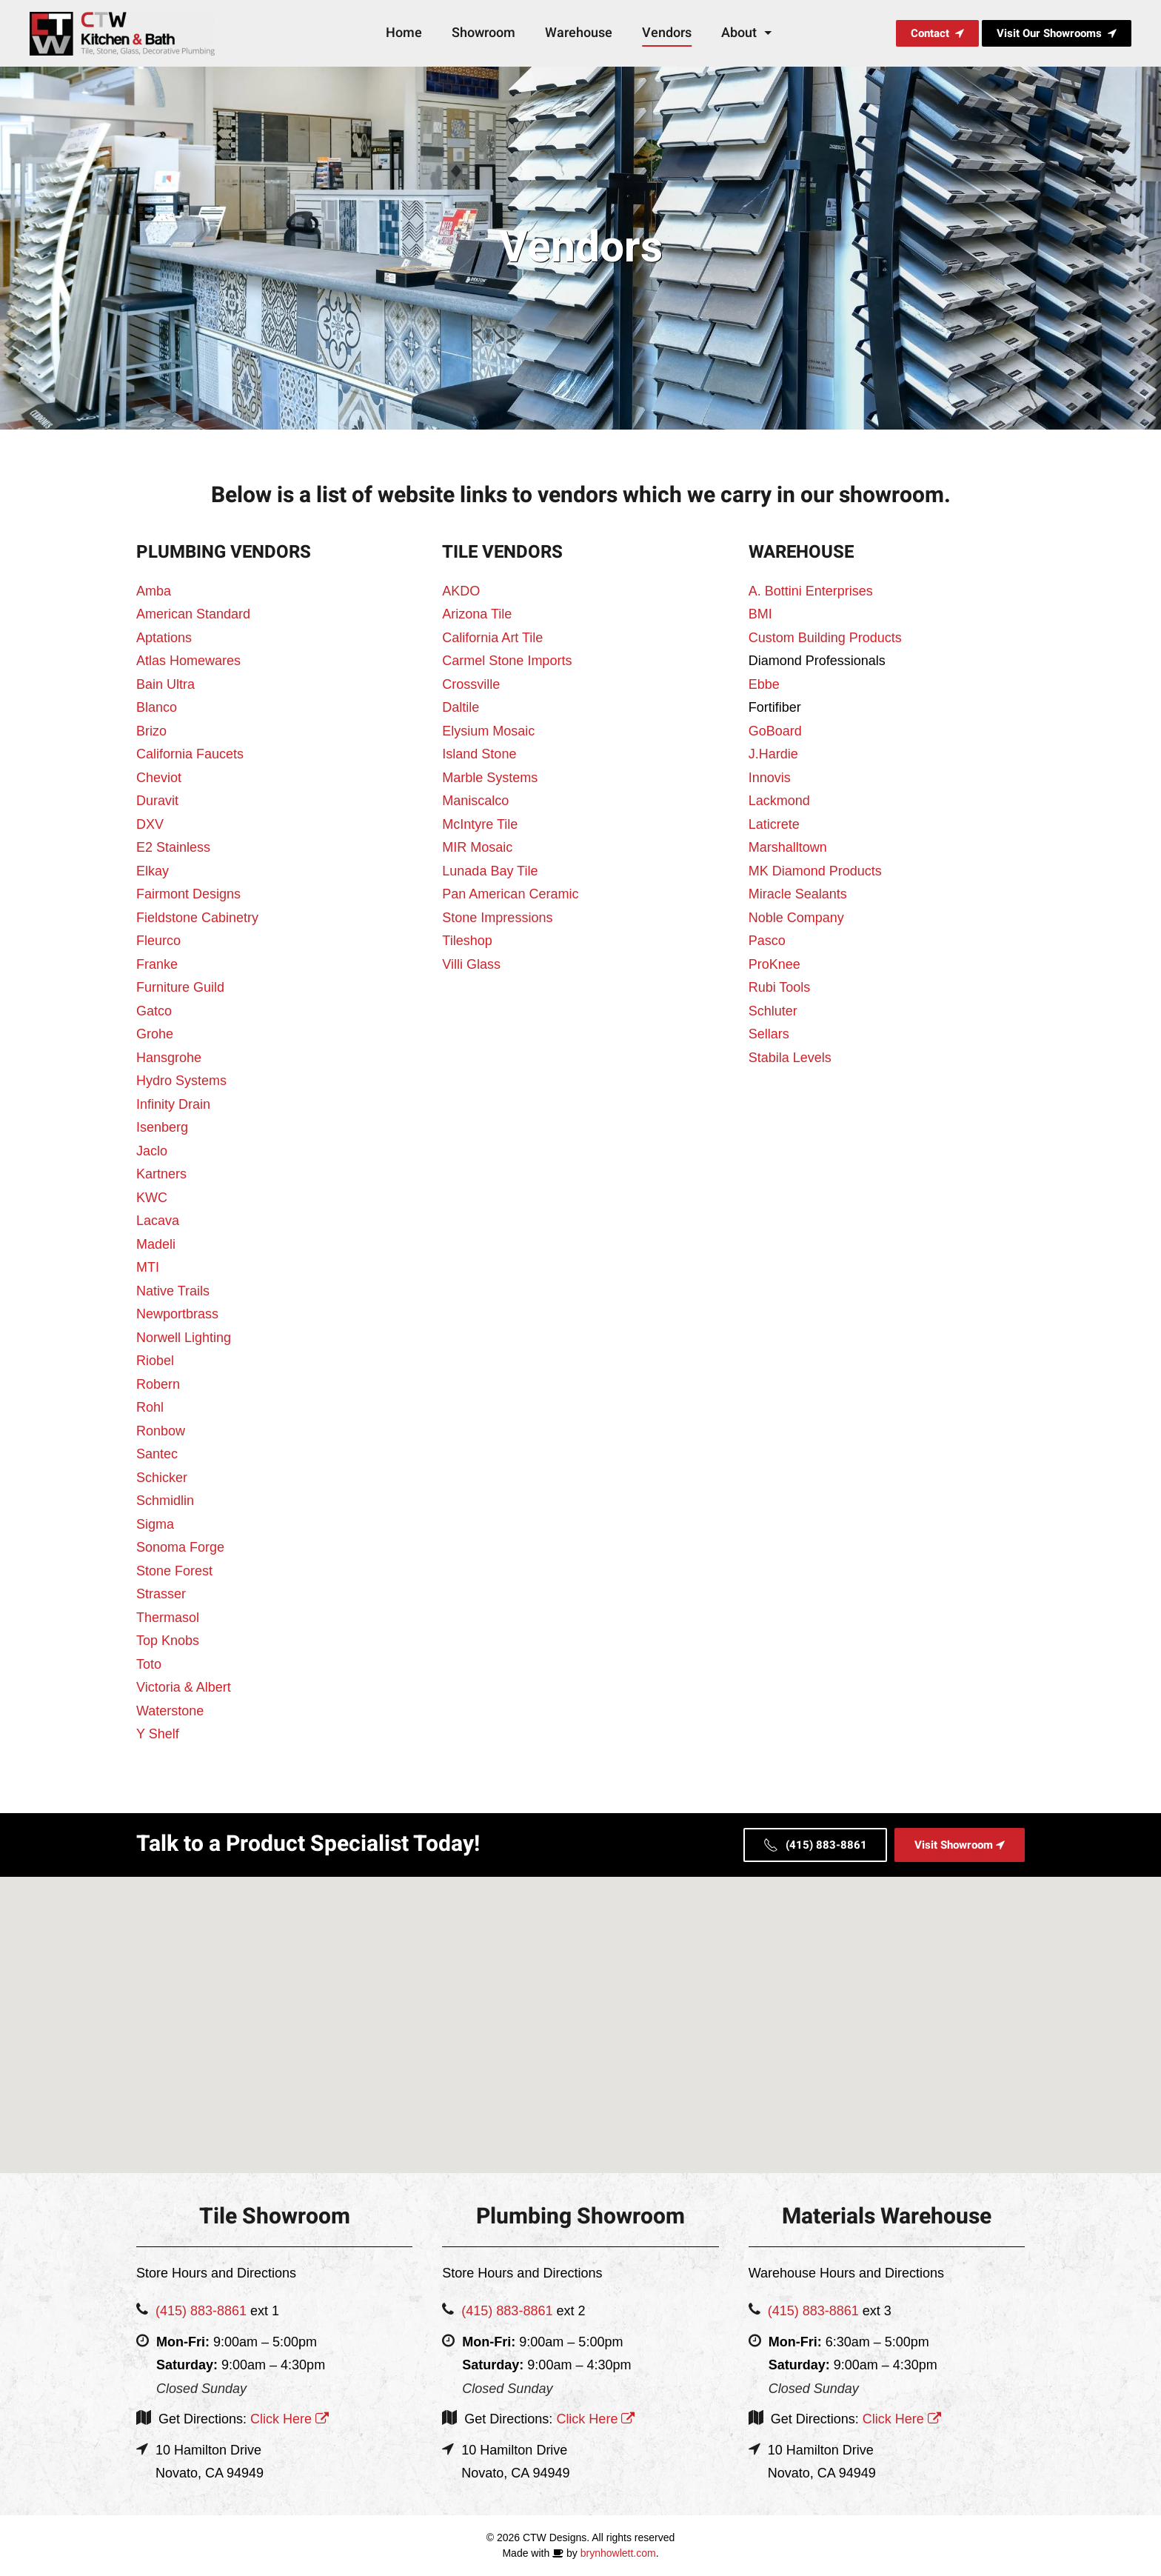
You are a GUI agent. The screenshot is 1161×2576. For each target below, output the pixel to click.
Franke (157, 964)
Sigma (155, 1524)
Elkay (152, 871)
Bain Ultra (165, 684)
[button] (580, 2011)
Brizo (151, 731)
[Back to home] (124, 33)
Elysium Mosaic (488, 731)
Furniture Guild (180, 987)
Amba (153, 591)
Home (404, 33)
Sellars (769, 1034)
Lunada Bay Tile (490, 871)
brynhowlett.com (618, 2553)
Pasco (767, 940)
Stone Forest (174, 1571)
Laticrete (774, 824)
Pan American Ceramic (510, 894)
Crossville (471, 684)
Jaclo (151, 1151)
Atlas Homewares (188, 660)
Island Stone (479, 754)
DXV (150, 824)
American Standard (193, 614)
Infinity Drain (173, 1104)
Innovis (770, 777)
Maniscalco (475, 800)
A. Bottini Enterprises (811, 591)
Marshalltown (788, 847)
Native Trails (173, 1291)
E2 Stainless (173, 847)
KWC (151, 1197)
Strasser (161, 1593)
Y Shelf (157, 1733)
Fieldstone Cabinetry (197, 917)
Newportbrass (177, 1314)
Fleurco (158, 940)
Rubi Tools (780, 987)
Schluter (773, 1011)
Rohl (150, 1407)
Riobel (155, 1360)
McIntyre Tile (480, 824)
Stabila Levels (790, 1057)
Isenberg (162, 1127)
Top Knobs (167, 1640)
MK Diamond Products (815, 871)
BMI (760, 614)
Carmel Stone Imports (507, 660)
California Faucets (190, 754)
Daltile (460, 707)
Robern (158, 1384)
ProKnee (774, 964)
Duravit (157, 800)
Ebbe (764, 684)
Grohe (154, 1034)
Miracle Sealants (798, 894)
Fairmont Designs (188, 894)
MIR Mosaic (477, 847)
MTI (147, 1267)
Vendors (667, 33)
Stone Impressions (497, 917)
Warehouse (578, 33)
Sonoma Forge (180, 1547)
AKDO (461, 591)
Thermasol (167, 1617)
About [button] (748, 33)
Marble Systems (490, 777)
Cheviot (158, 777)
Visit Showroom (959, 1845)
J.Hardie (773, 754)
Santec (157, 1454)
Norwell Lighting (183, 1337)
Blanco (156, 707)
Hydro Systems (181, 1080)
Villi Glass (471, 964)
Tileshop (467, 940)
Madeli (155, 1244)
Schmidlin (165, 1500)
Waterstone (170, 1711)
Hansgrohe (168, 1057)
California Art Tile (492, 637)
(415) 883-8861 (815, 1845)
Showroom (483, 33)
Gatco (154, 1011)
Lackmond (779, 800)
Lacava (157, 1220)
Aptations (164, 637)
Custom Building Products (825, 637)
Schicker (161, 1477)
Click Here (288, 2419)
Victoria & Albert (183, 1687)
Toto (148, 1664)
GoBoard (775, 731)
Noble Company (796, 917)
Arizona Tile (477, 614)
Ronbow (160, 1431)
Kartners (161, 1174)
